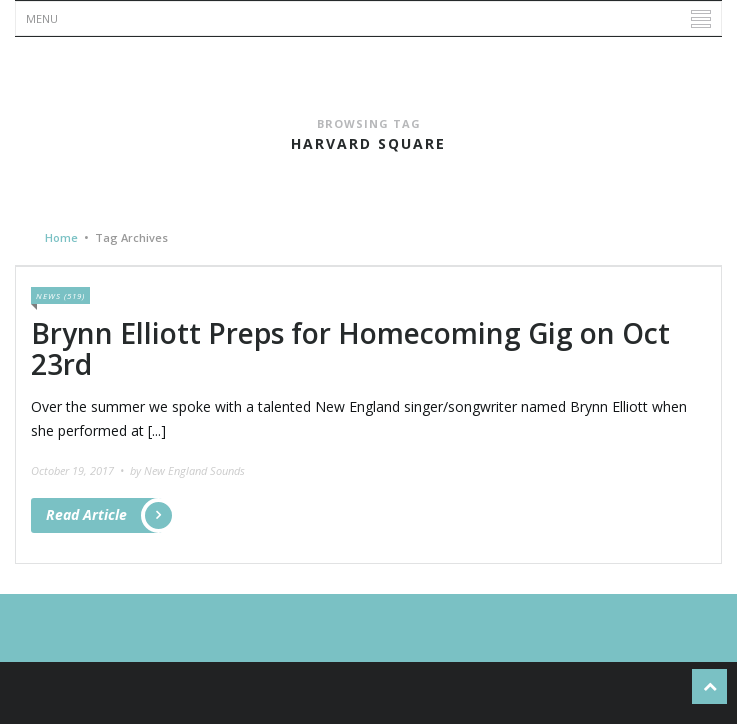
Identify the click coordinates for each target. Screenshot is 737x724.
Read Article (104, 515)
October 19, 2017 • (79, 470)
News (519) (60, 295)
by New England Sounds (187, 470)
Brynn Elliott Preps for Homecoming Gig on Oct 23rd (350, 348)
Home (61, 237)
